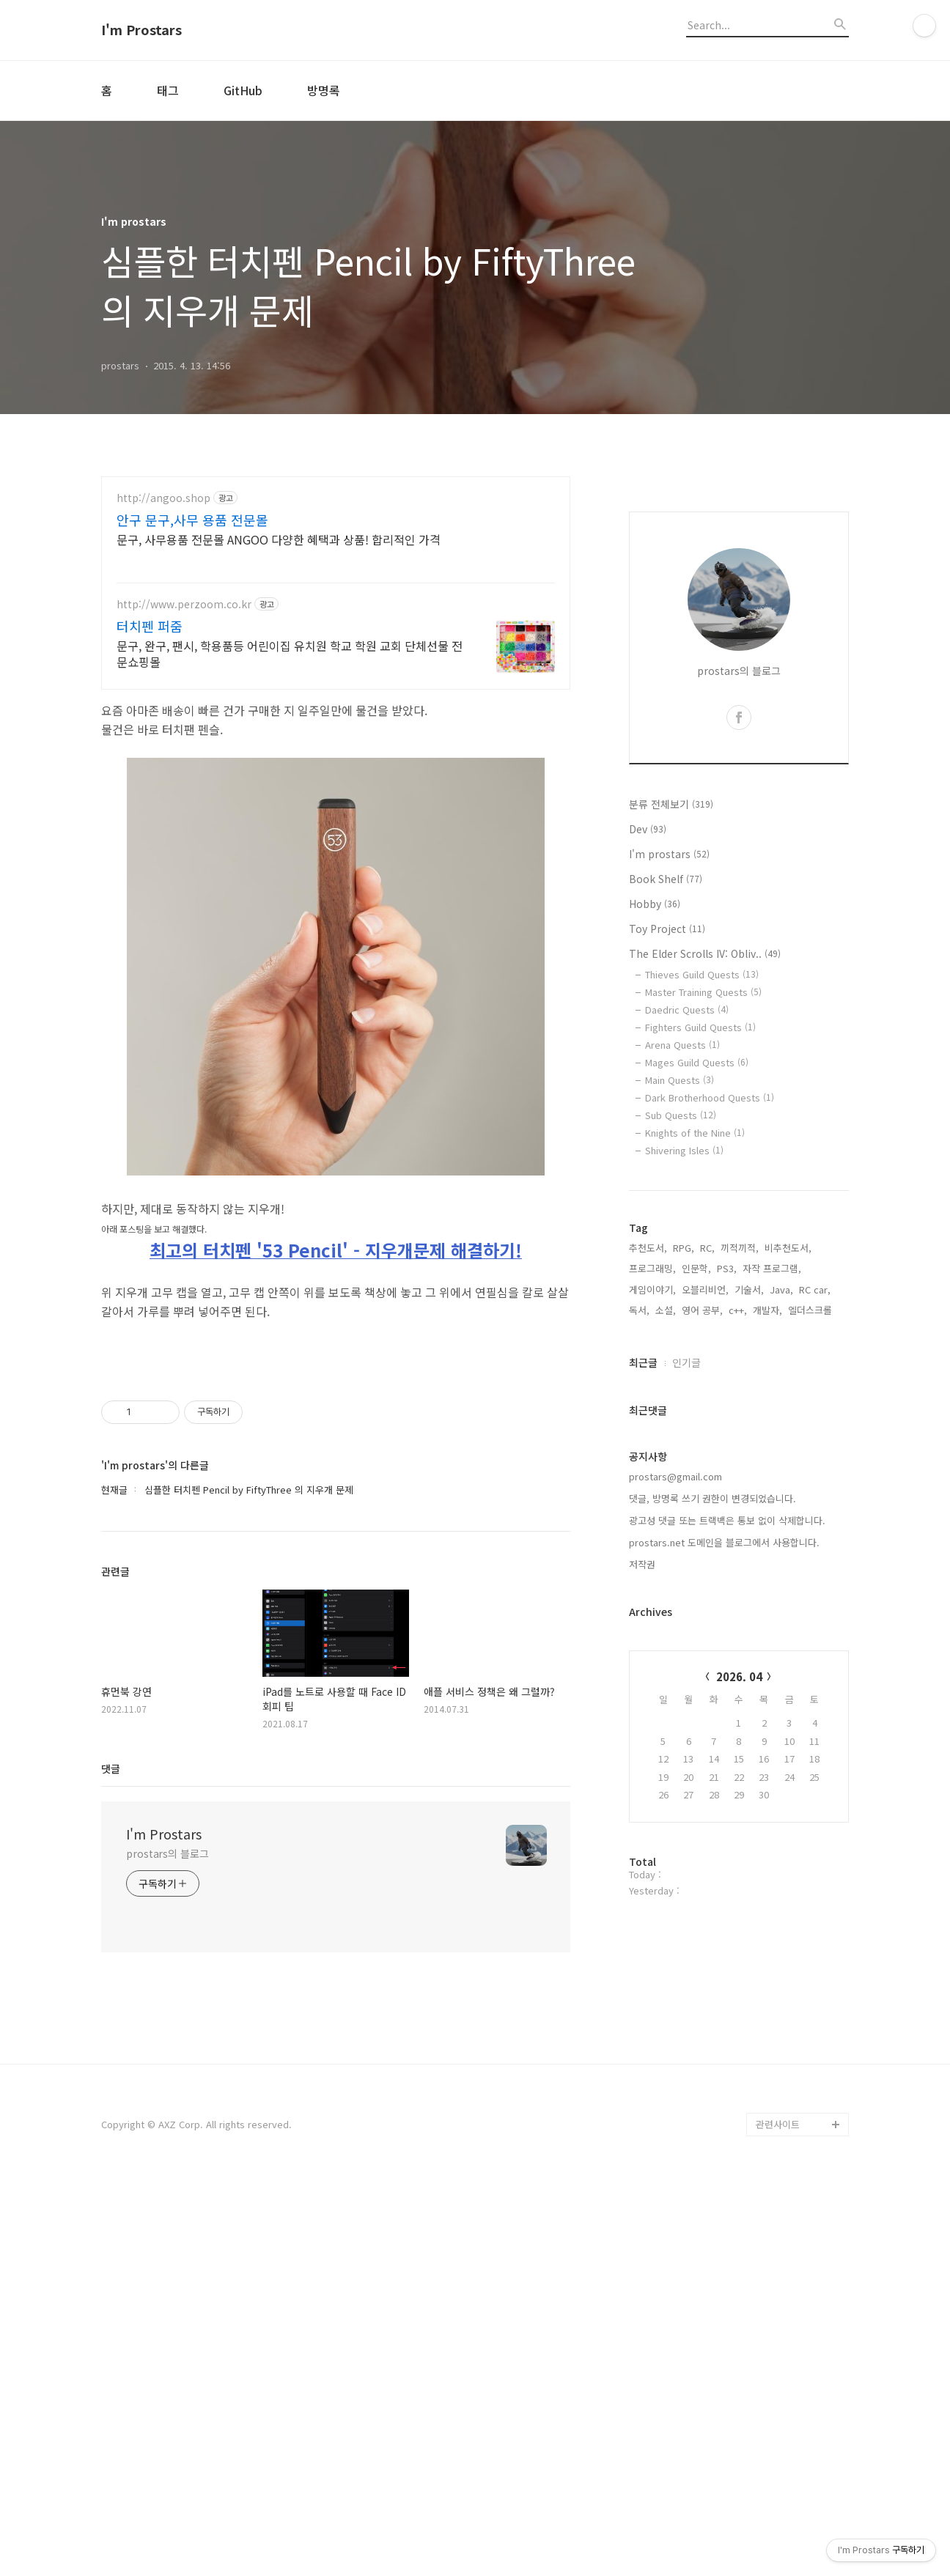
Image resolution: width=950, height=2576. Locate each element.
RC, (707, 1248)
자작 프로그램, (772, 1268)
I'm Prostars (141, 30)
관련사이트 (778, 2124)
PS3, (727, 1268)
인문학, (696, 1268)
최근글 (643, 1362)
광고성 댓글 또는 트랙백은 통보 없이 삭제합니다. (727, 1520)
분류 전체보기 (671, 804)
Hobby (654, 903)
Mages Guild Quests (696, 1062)
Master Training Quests (703, 992)
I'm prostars (669, 853)
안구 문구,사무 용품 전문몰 (192, 519)
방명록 (323, 90)
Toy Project (667, 928)
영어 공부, (702, 1310)
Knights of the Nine (695, 1133)
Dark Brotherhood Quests (709, 1097)
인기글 (686, 1362)
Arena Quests (682, 1045)
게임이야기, (652, 1289)
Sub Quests (680, 1115)
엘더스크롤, (811, 1310)
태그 (168, 90)
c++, (738, 1310)
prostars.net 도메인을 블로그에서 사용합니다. (724, 1542)
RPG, (683, 1248)
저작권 (642, 1564)
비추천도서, (788, 1248)
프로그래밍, (652, 1268)
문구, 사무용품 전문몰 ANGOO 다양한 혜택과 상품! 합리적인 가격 (279, 539)
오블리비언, (705, 1289)
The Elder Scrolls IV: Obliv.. (705, 953)
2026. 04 (739, 1676)
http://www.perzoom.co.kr (184, 604)
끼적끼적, (740, 1248)
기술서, (749, 1289)
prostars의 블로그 (167, 1853)
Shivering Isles (684, 1150)
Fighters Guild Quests (700, 1027)
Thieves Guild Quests (702, 974)
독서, (639, 1310)
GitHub (243, 90)
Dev (647, 829)
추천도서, (648, 1248)
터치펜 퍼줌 (150, 626)
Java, (781, 1289)
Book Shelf (665, 878)
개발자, (767, 1310)
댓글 (110, 1768)
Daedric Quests (687, 1009)
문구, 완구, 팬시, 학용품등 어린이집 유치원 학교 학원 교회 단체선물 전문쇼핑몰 (290, 653)
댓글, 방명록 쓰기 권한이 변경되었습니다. (712, 1498)
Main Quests (679, 1080)
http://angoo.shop (163, 498)
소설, (665, 1310)
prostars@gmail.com (675, 1476)
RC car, (815, 1289)
